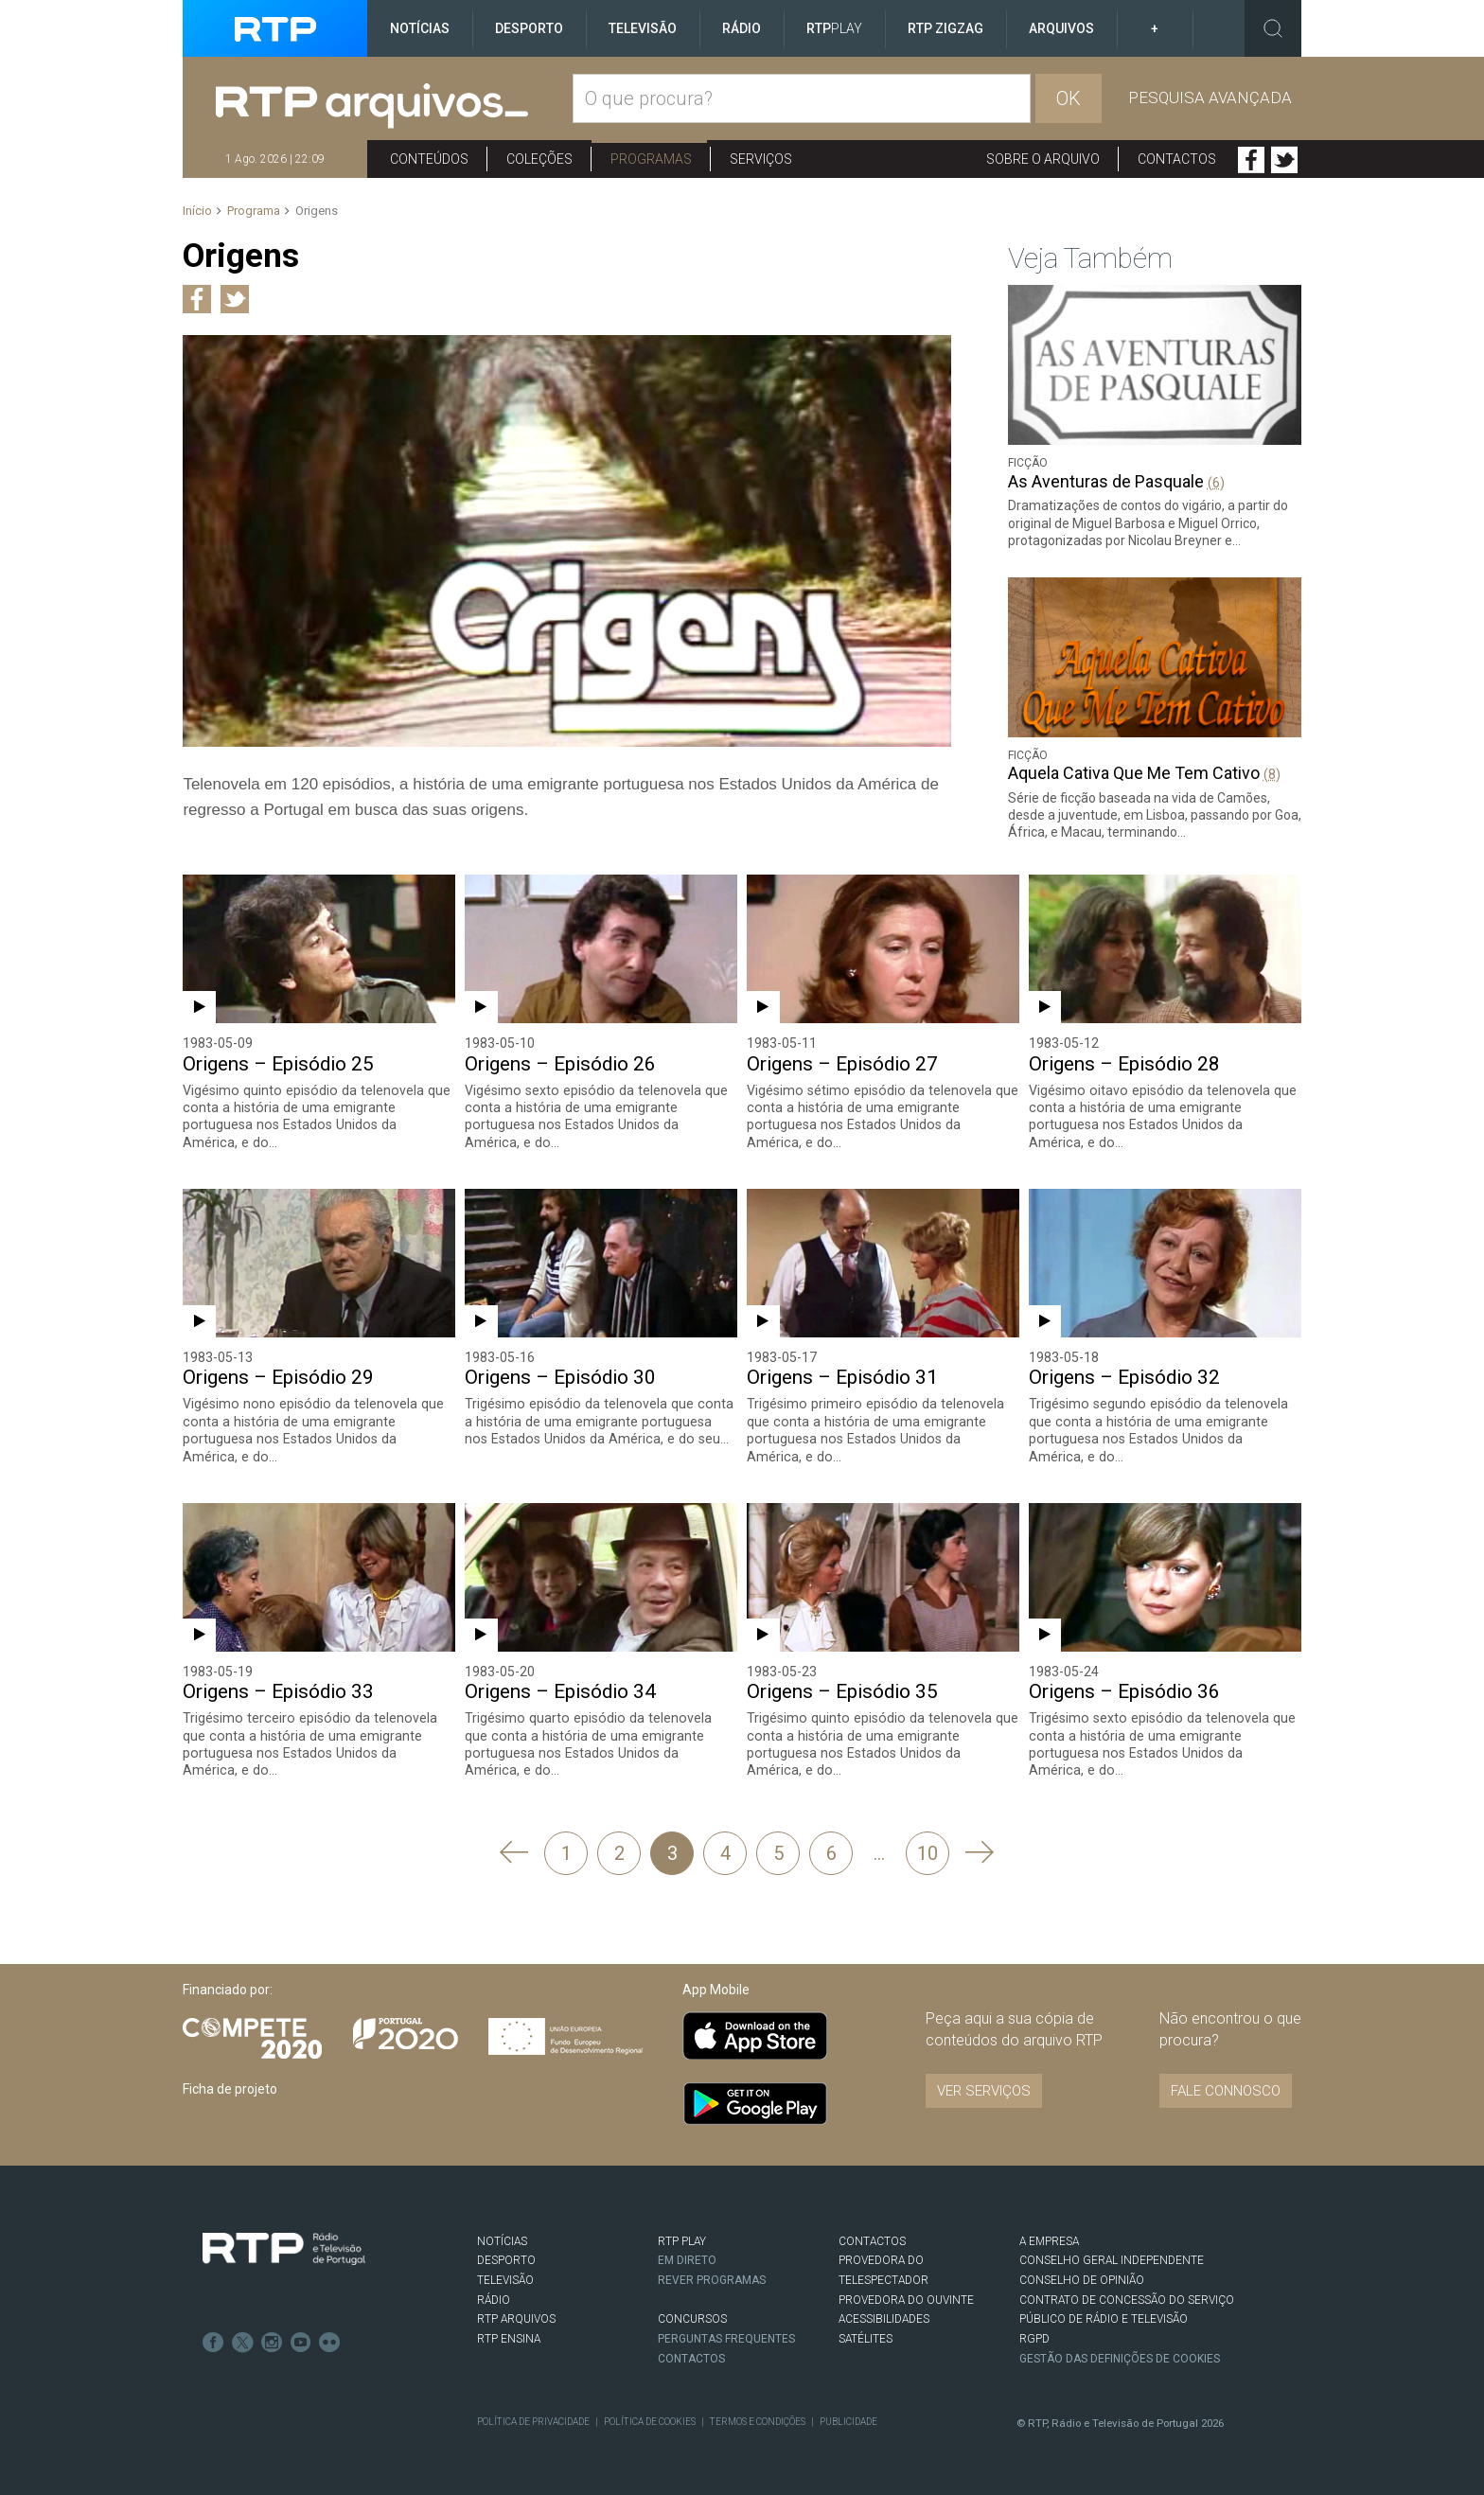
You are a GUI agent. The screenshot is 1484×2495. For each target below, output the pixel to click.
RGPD (1034, 2337)
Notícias (420, 28)
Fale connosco (1226, 2088)
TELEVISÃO (505, 2278)
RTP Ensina (508, 2337)
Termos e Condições (755, 2420)
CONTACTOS (872, 2239)
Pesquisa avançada (1210, 97)
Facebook (1251, 160)
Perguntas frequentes (727, 2336)
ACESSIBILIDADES (884, 2317)
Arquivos (1061, 28)
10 (927, 1850)
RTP (834, 28)
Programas (651, 159)
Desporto (529, 28)
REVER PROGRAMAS (713, 2278)
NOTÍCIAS (502, 2239)
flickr (326, 2337)
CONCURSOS (692, 2317)
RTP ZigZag (945, 28)
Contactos (1177, 159)
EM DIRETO (687, 2258)
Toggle (1273, 28)
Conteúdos (429, 159)
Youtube (298, 2337)
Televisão (643, 28)
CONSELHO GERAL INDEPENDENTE (1111, 2258)
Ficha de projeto (230, 2087)
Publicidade (845, 2420)
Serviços (761, 159)
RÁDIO (493, 2298)
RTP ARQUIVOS (516, 2317)
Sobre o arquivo (1043, 159)
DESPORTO (506, 2258)
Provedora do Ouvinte (906, 2298)
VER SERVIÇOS (984, 2088)
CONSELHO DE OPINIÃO (1081, 2278)
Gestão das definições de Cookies (1120, 2355)
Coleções (539, 159)
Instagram (269, 2337)
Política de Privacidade (533, 2420)
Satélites (865, 2337)
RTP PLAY (682, 2239)
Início (197, 210)
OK (1068, 98)
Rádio (741, 28)
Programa (253, 210)
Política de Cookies (648, 2420)
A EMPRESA (1049, 2239)
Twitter (1284, 160)
